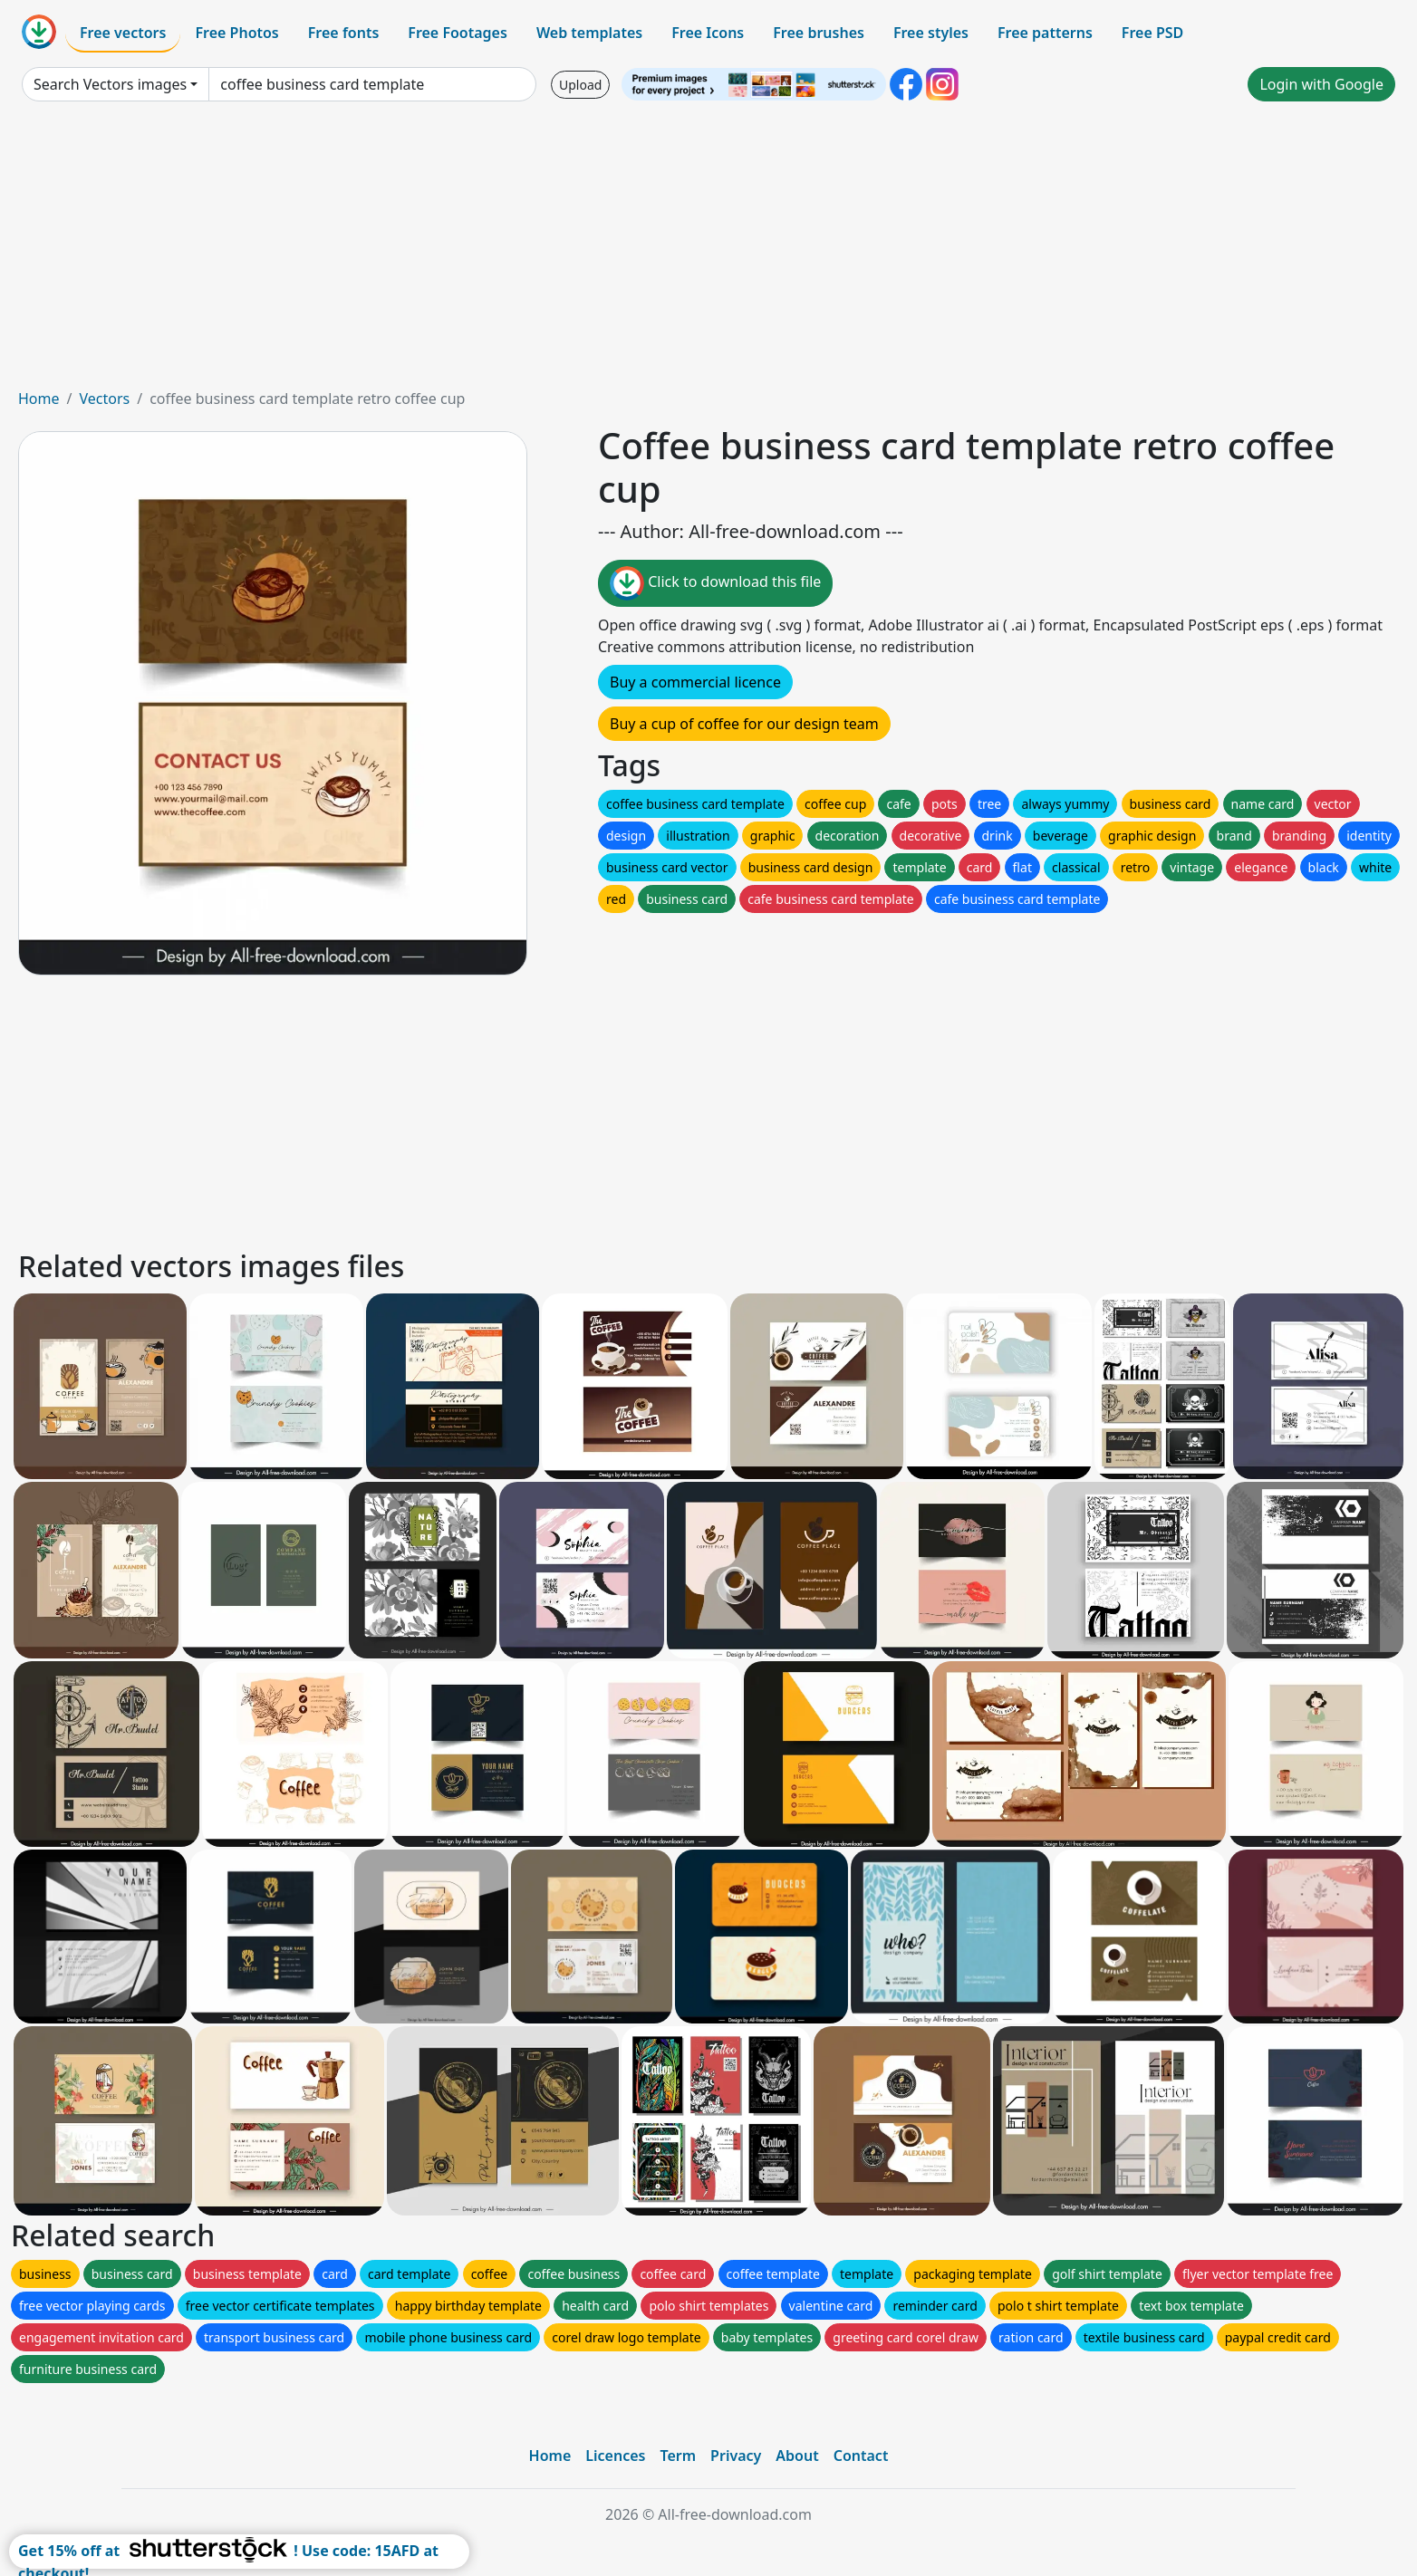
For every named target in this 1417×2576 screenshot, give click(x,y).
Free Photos (236, 33)
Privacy (735, 2455)
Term (678, 2455)
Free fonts (344, 33)
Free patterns (1045, 33)
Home (39, 399)
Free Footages (457, 33)
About (797, 2455)
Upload (580, 84)
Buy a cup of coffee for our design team (744, 724)
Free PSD (1152, 33)
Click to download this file (715, 583)
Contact (861, 2455)
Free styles (931, 33)
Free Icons (707, 33)
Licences (615, 2455)
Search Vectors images (110, 84)
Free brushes (818, 33)
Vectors (104, 399)
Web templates (589, 33)
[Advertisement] (708, 252)
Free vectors (123, 33)
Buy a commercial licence (695, 682)
